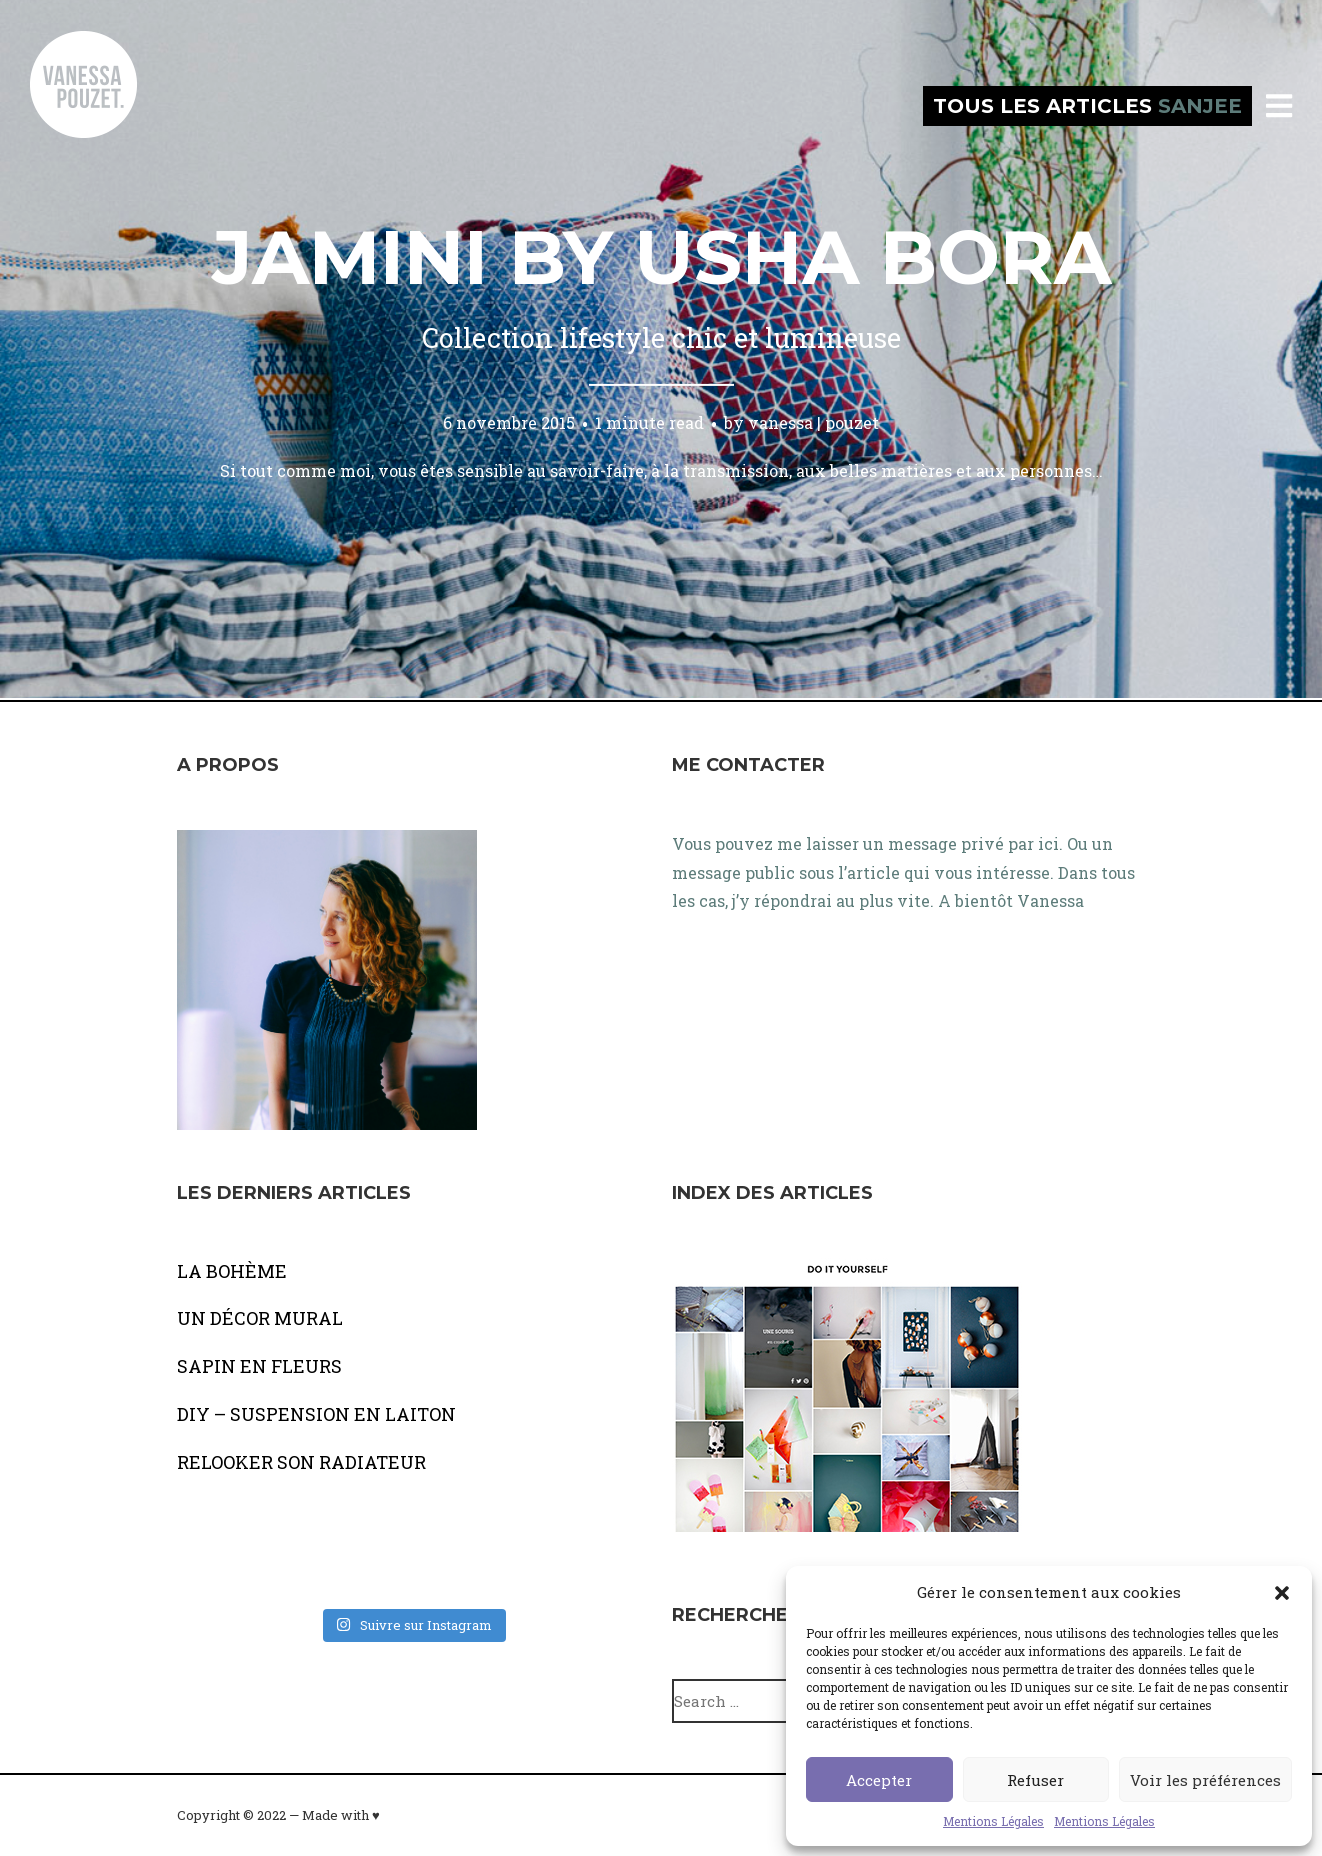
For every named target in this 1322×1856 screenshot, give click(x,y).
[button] (1282, 1593)
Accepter (879, 1780)
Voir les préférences (1205, 1780)
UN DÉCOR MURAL (260, 1318)
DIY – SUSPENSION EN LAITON (316, 1414)
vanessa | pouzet (813, 422)
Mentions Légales (993, 1821)
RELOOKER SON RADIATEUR (301, 1462)
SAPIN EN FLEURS (259, 1366)
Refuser (1035, 1780)
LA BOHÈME (232, 1271)
